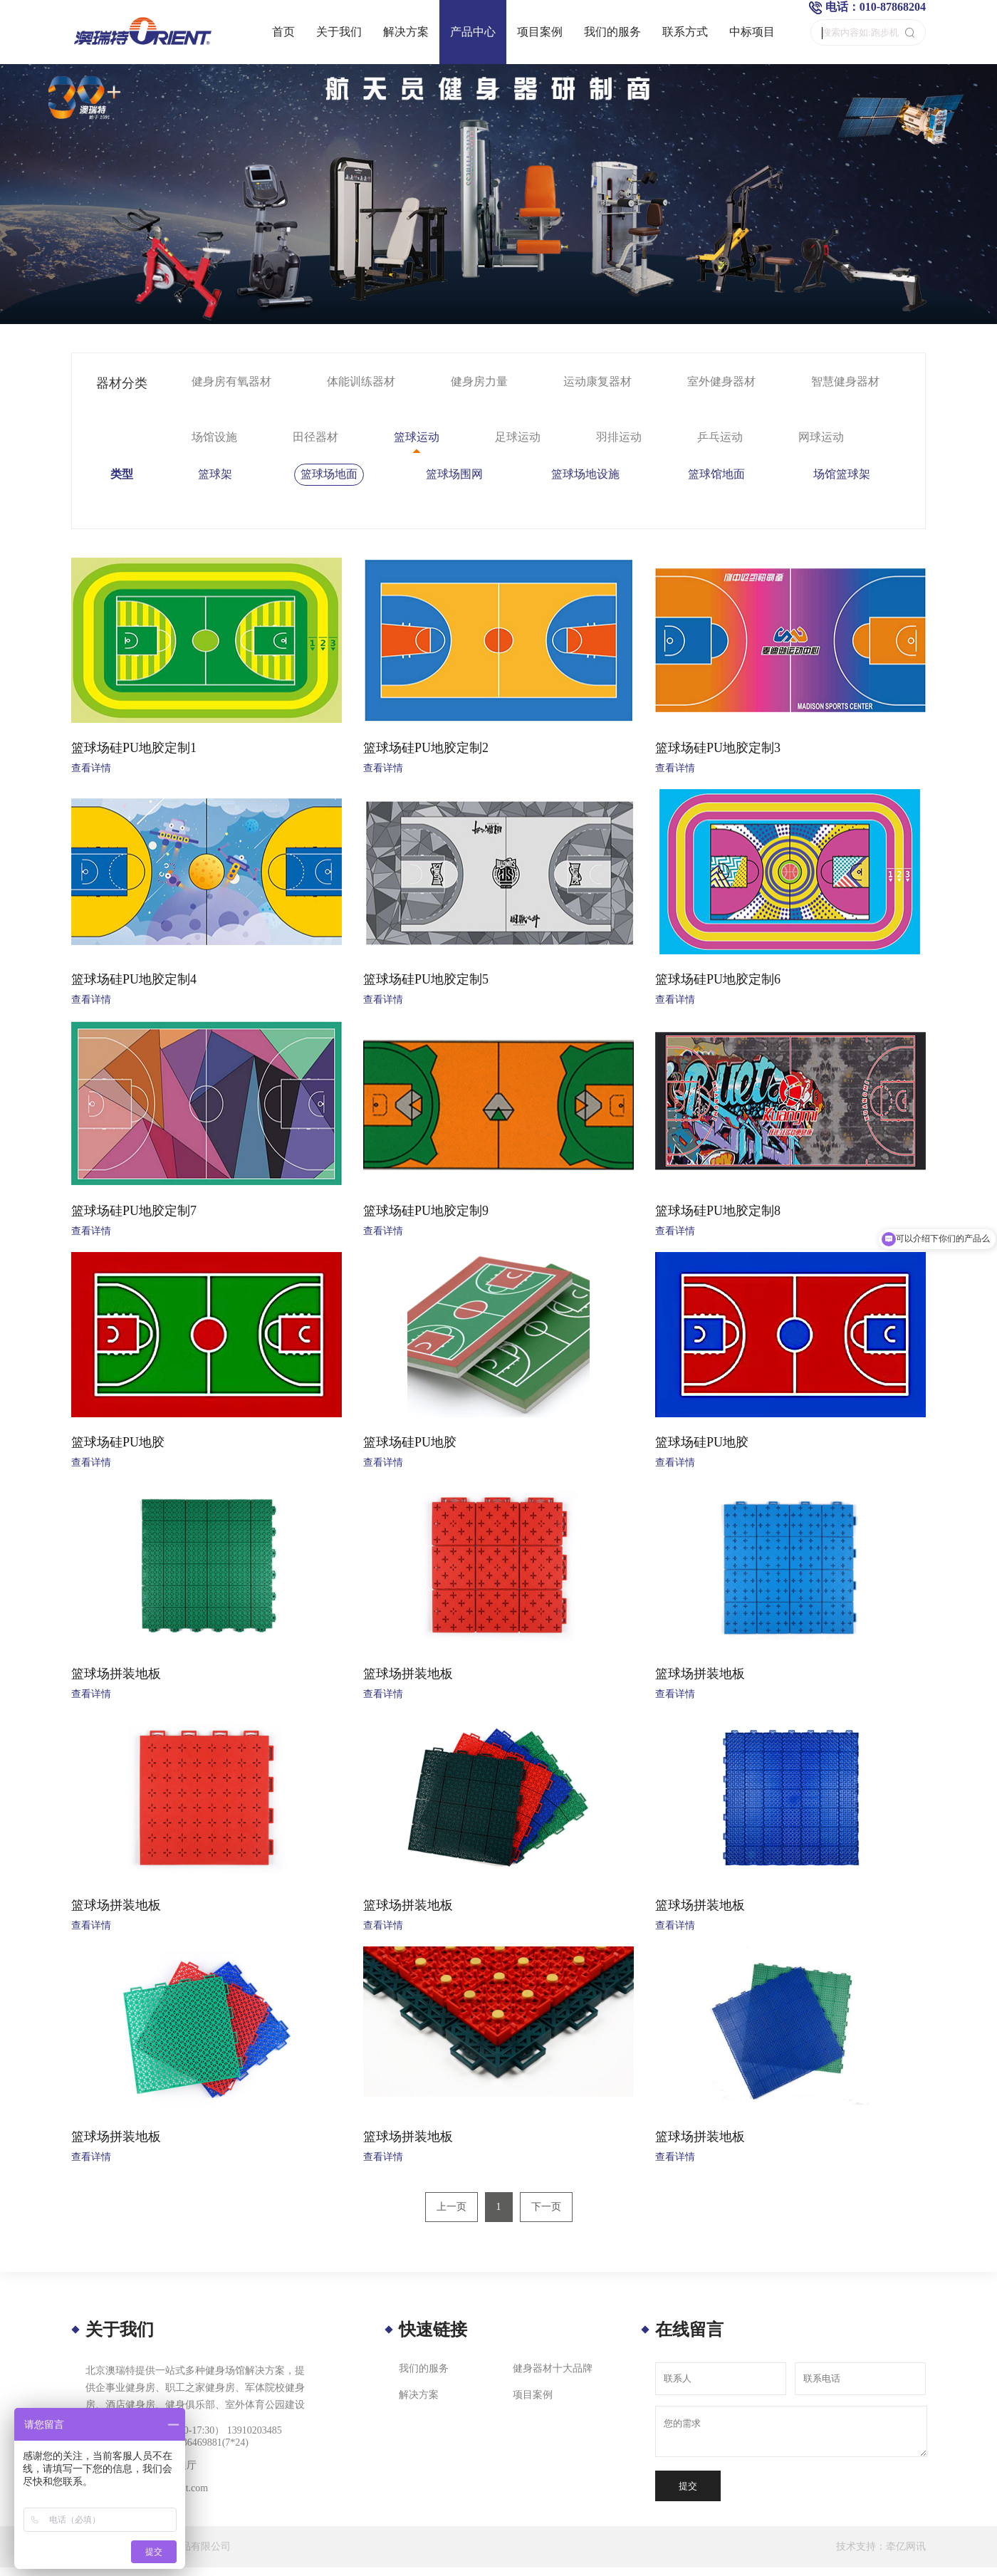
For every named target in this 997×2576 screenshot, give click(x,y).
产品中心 (473, 32)
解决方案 (406, 32)
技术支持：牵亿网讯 (881, 2546)
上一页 (451, 2206)
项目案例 (540, 32)
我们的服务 (612, 32)
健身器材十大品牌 (553, 2368)
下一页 (546, 2206)
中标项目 (752, 32)
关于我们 (339, 32)
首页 (283, 32)
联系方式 (685, 32)
